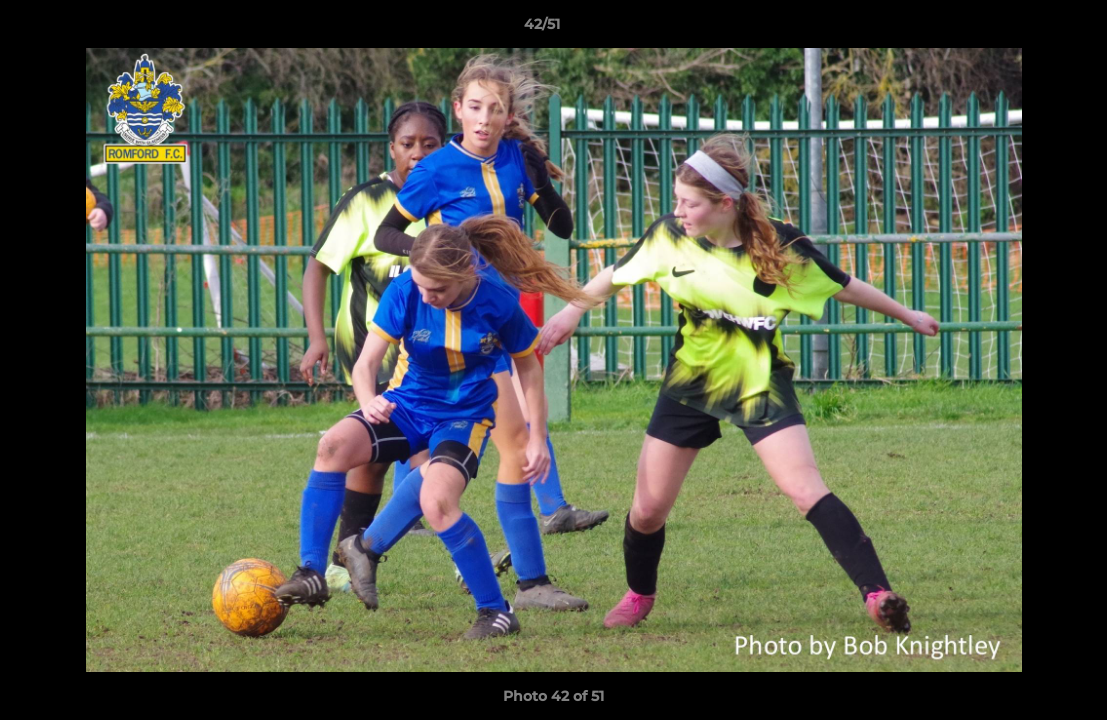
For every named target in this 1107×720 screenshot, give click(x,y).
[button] (1023, 29)
